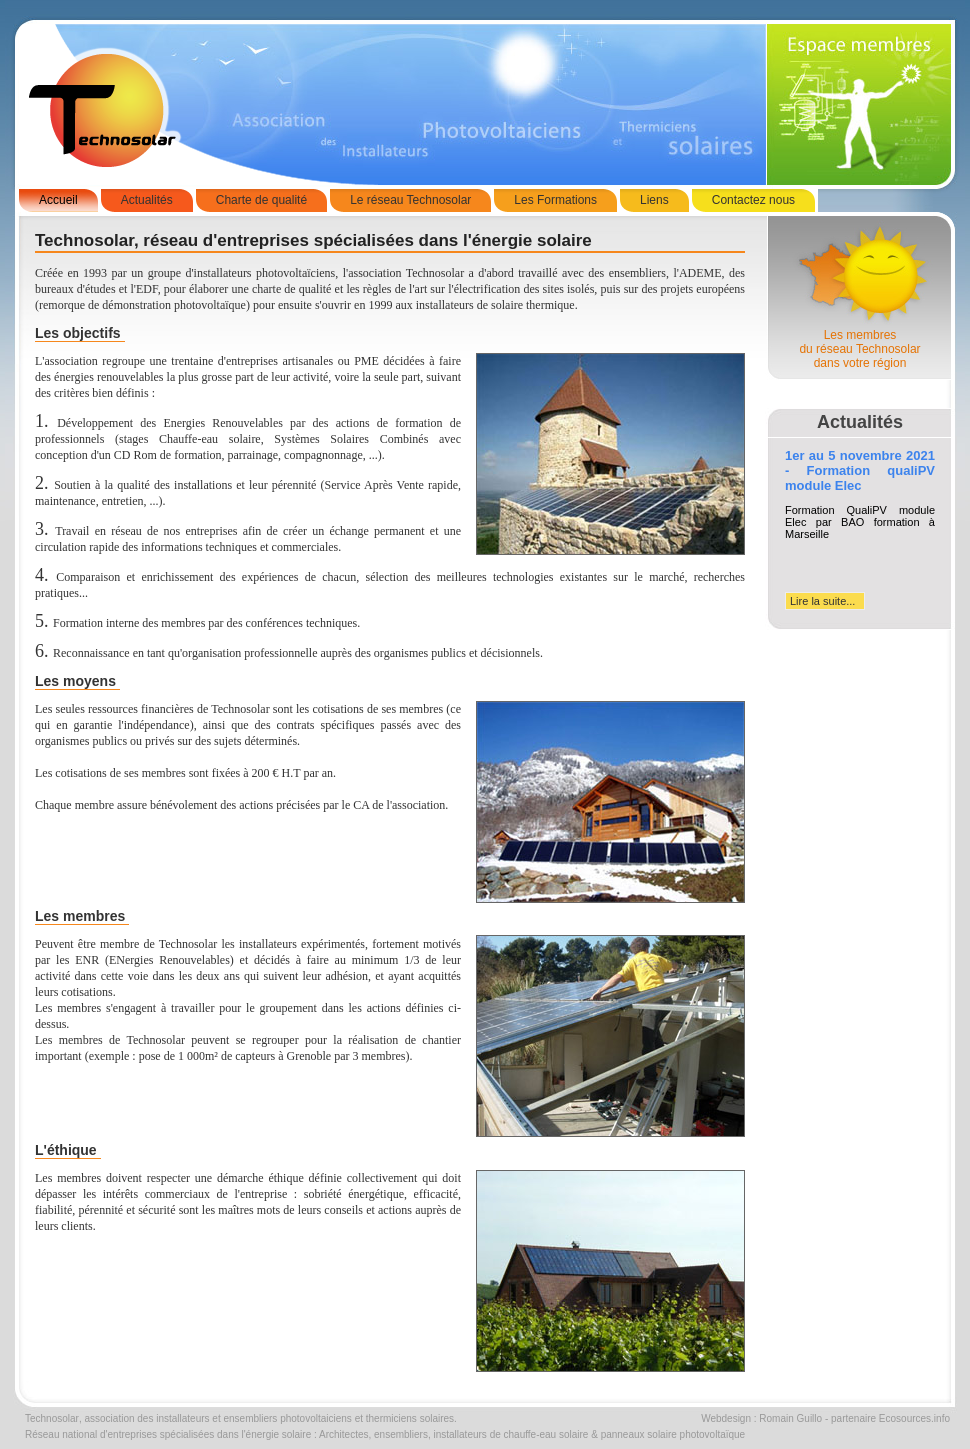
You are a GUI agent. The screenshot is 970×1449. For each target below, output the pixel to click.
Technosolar (52, 1418)
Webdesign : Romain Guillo (761, 1418)
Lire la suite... (822, 601)
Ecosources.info (914, 1418)
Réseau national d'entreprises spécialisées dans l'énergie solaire (168, 1434)
